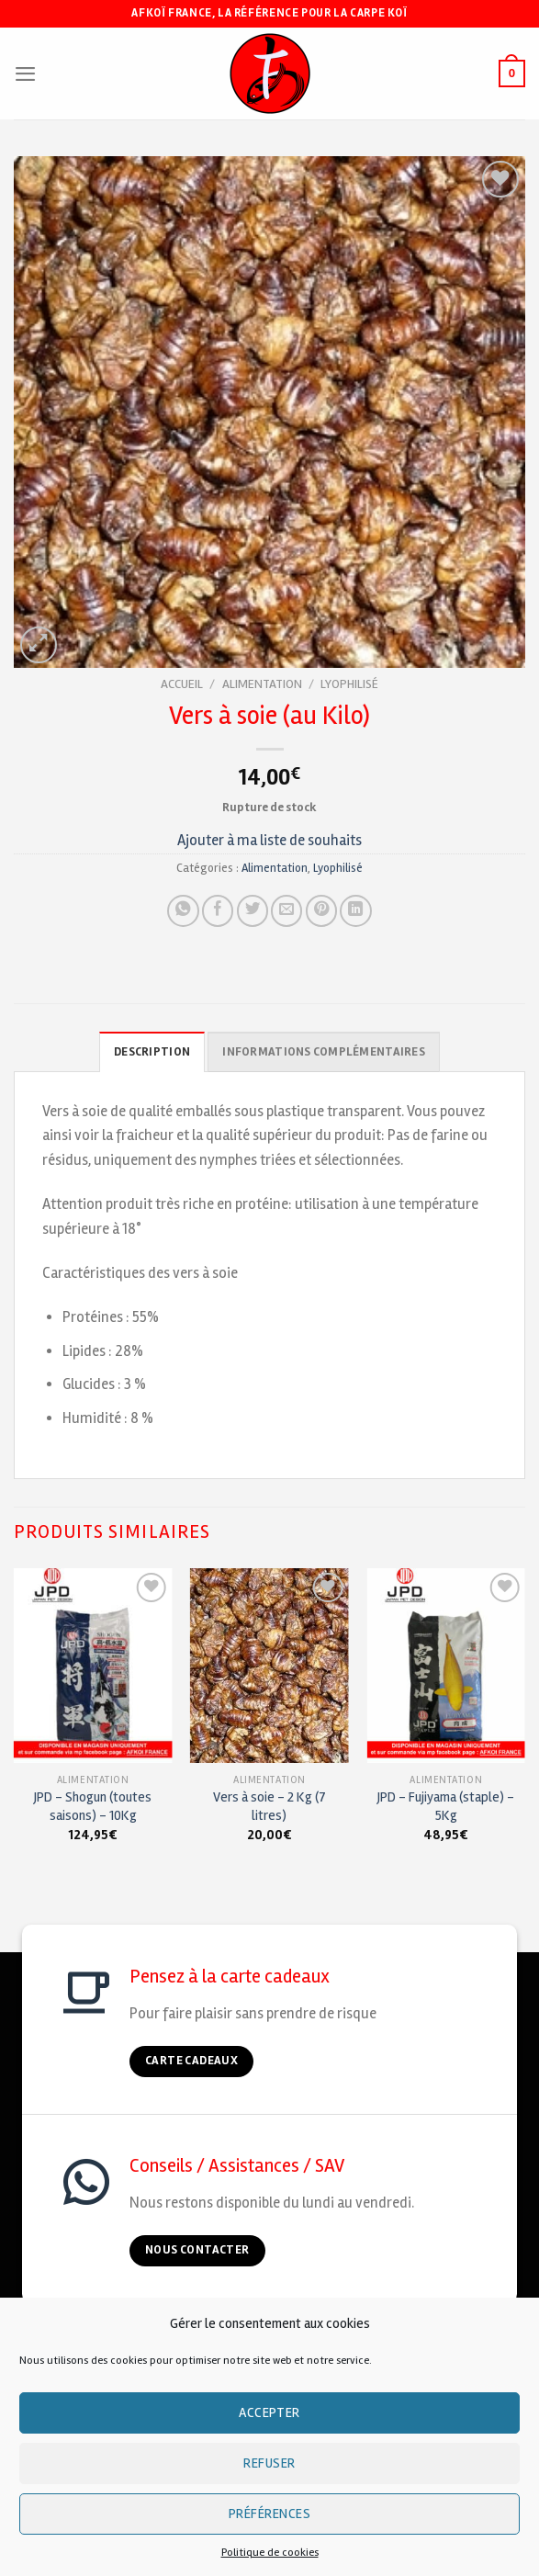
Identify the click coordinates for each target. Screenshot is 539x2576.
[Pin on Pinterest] (321, 910)
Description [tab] (152, 1052)
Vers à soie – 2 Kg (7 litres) (269, 1806)
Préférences (269, 2513)
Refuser (269, 2463)
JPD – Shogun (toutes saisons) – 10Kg (93, 1806)
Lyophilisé (349, 684)
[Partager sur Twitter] (252, 910)
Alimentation (262, 684)
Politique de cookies (270, 2552)
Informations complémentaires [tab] (323, 1052)
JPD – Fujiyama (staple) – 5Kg (445, 1806)
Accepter (269, 2412)
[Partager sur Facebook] (217, 910)
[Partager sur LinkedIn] (355, 910)
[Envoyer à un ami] (286, 910)
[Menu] (25, 73)
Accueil (182, 684)
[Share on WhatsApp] (182, 910)
